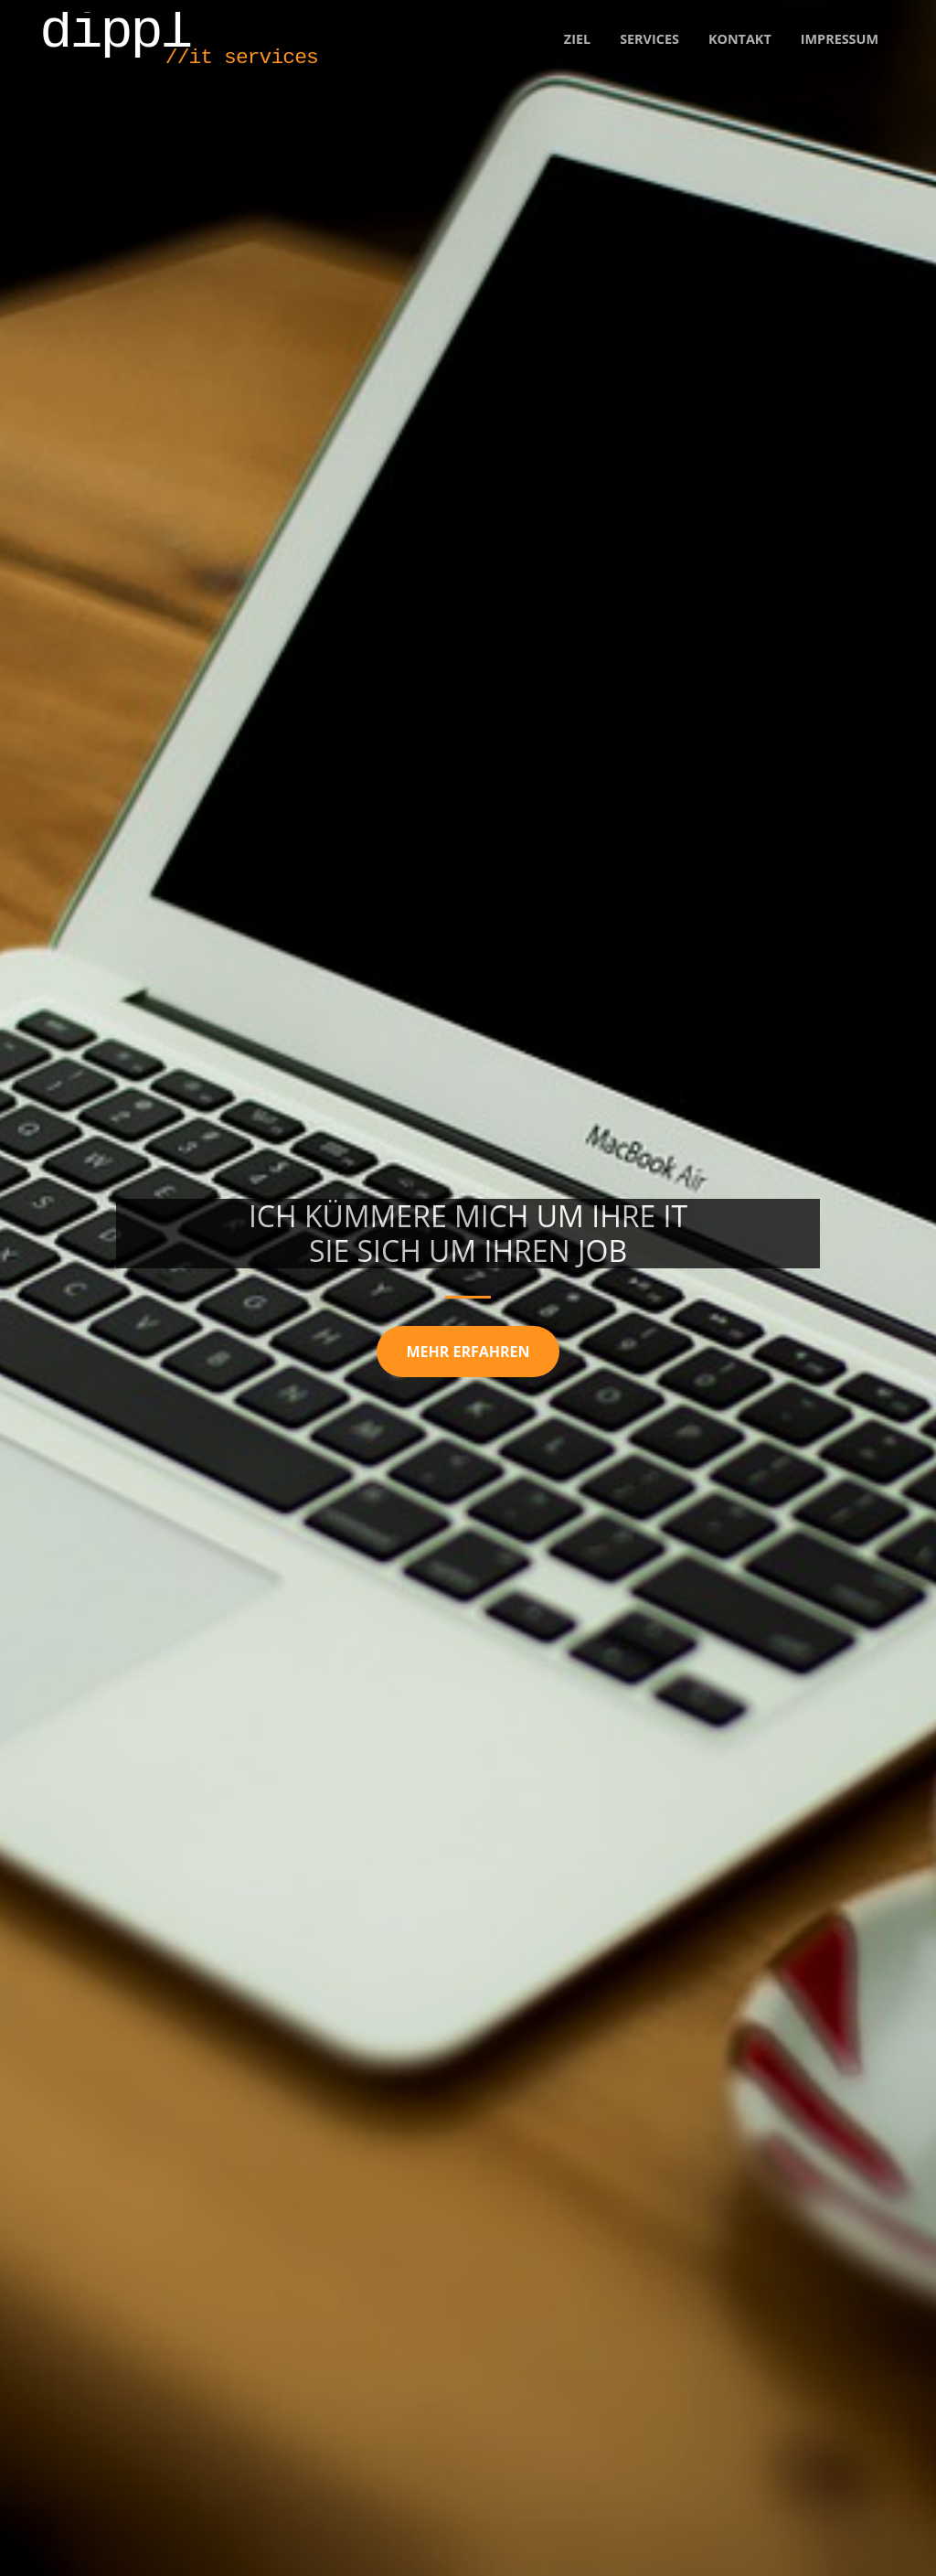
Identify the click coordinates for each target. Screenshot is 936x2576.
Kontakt (739, 39)
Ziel (577, 39)
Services (649, 39)
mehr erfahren (467, 1351)
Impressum (839, 39)
